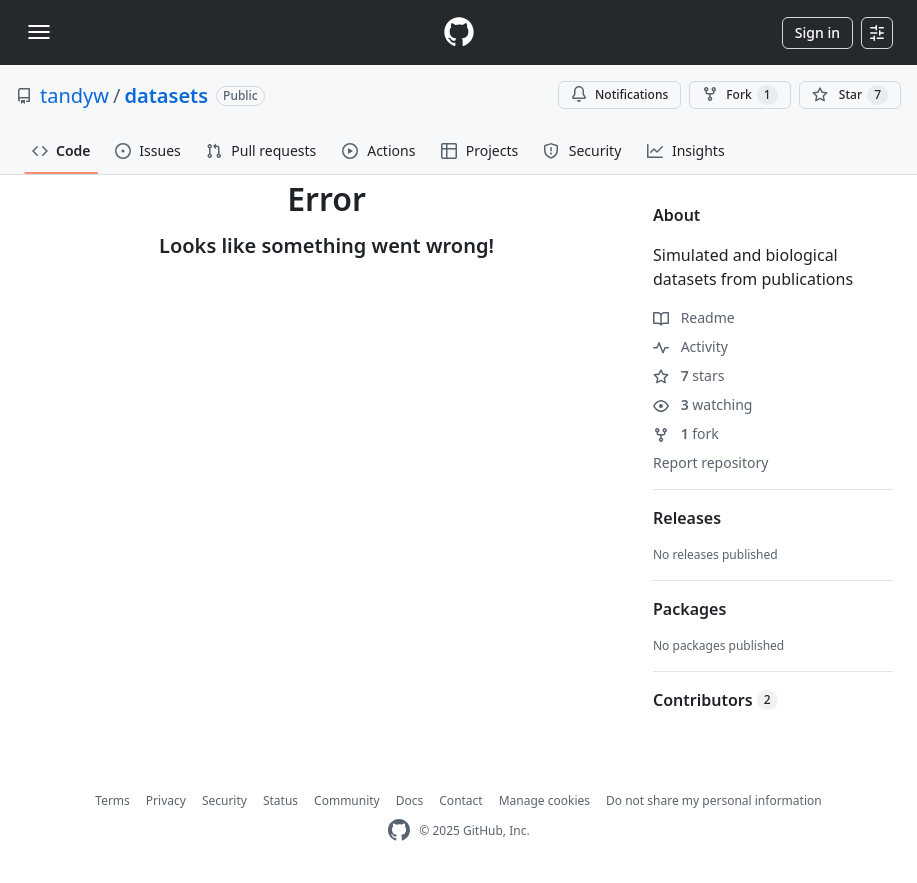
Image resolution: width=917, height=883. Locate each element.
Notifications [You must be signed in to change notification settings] (619, 94)
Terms (112, 800)
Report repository (710, 462)
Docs (410, 800)
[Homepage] (459, 32)
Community (347, 800)
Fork (739, 95)
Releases (687, 518)
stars (688, 375)
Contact (460, 800)
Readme (694, 317)
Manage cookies (544, 800)
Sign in (817, 32)
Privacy (166, 800)
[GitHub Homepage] (399, 830)
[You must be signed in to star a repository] (850, 95)
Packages (689, 609)
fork (686, 433)
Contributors (715, 700)
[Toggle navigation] (39, 32)
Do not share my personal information (714, 800)
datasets (166, 95)
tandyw (74, 95)
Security (224, 800)
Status (280, 800)
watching (702, 404)
